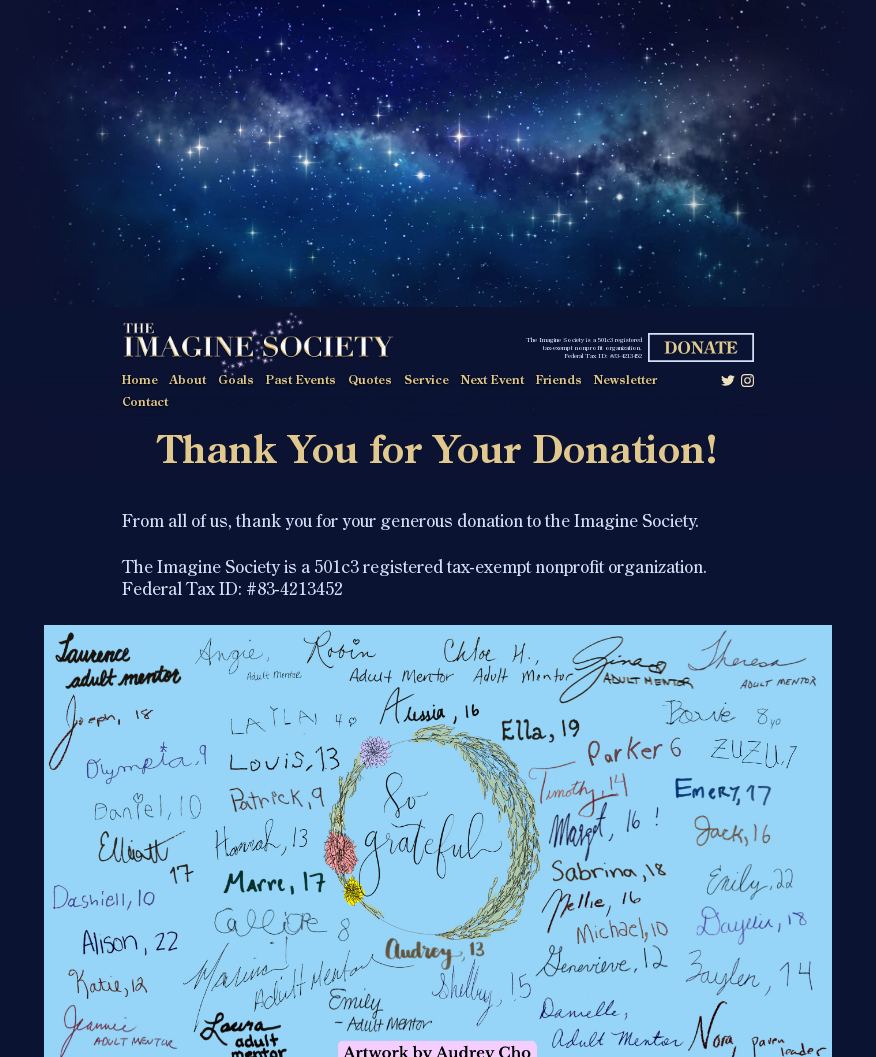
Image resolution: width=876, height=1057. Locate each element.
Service (426, 381)
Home (140, 381)
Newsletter (625, 381)
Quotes (370, 381)
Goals (236, 381)
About (188, 381)
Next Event (492, 381)
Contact (145, 403)
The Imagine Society (258, 344)
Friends (559, 381)
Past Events (301, 381)
